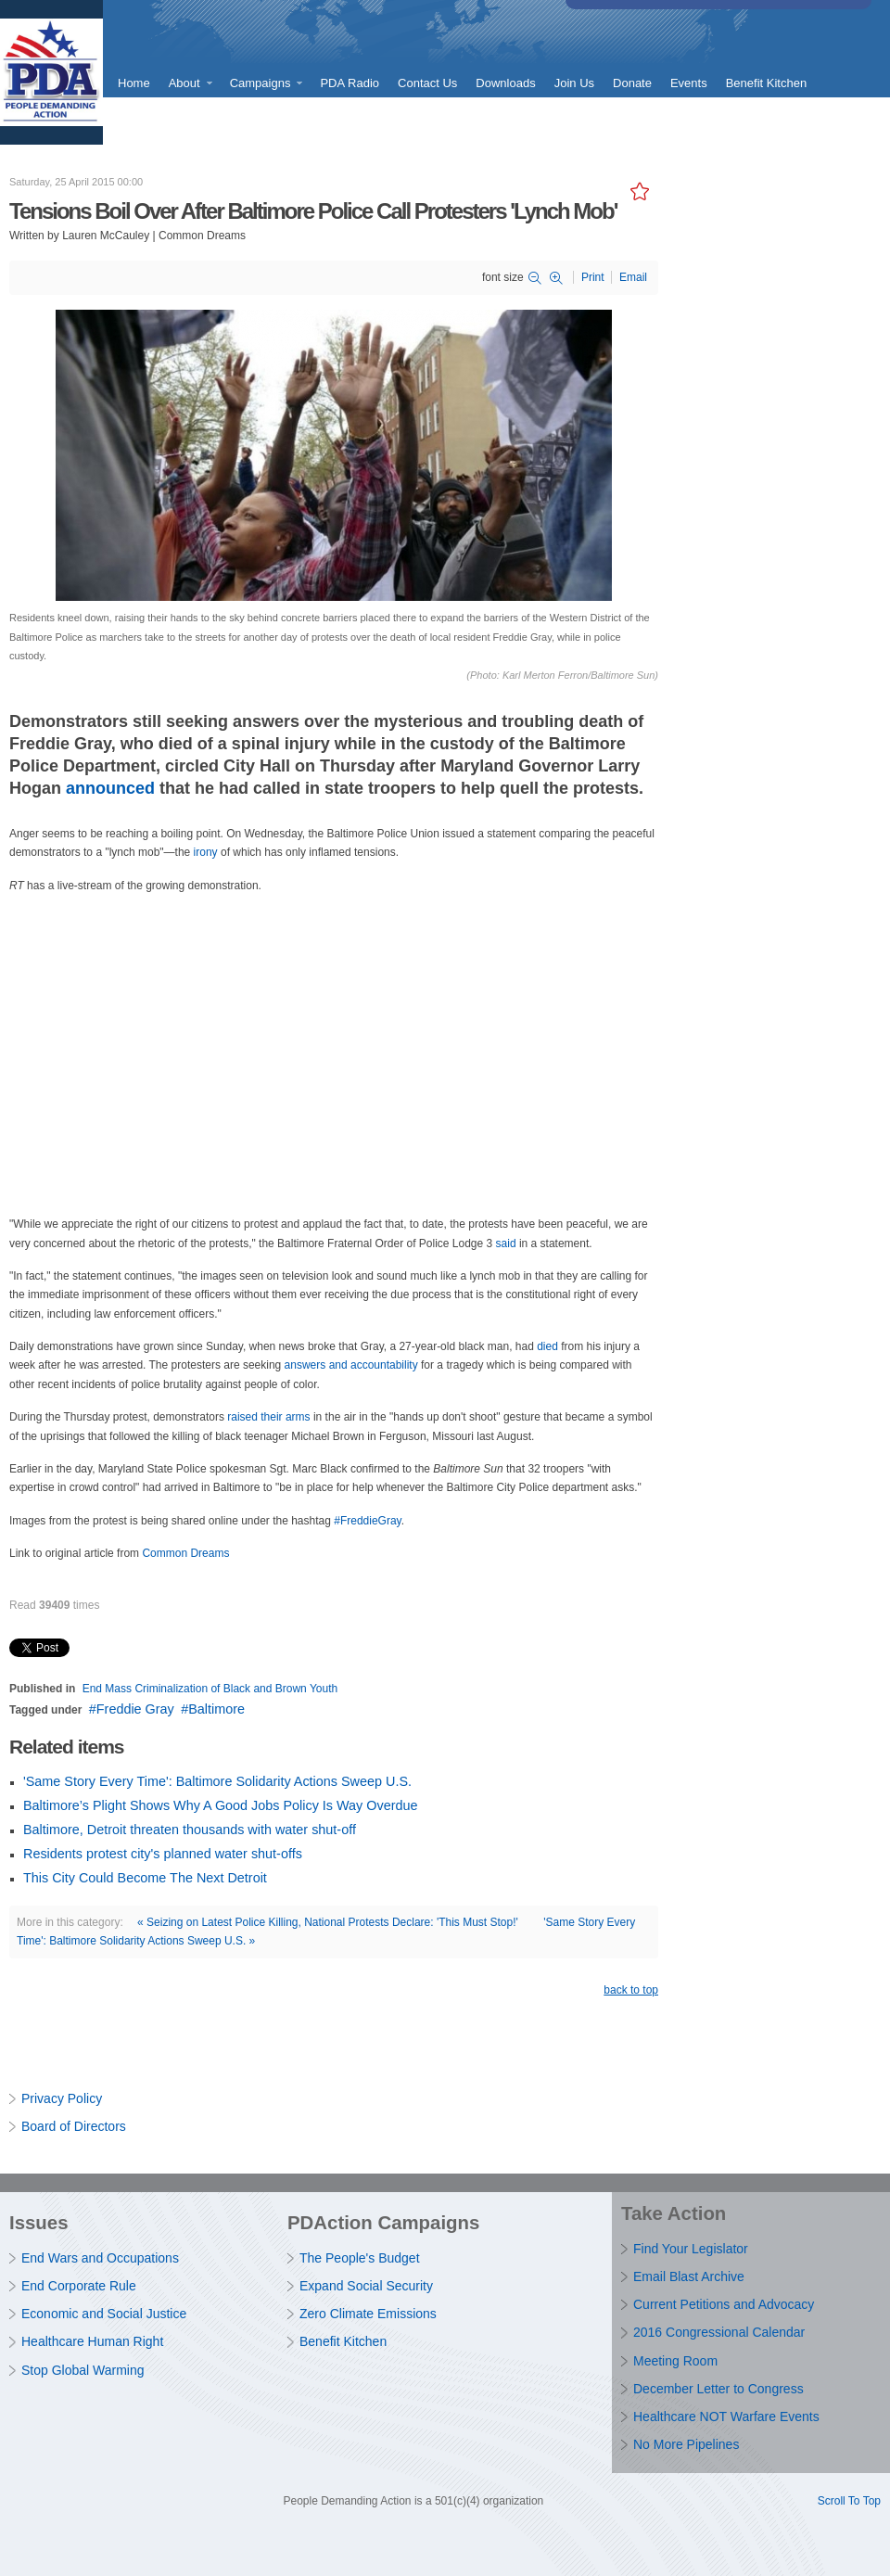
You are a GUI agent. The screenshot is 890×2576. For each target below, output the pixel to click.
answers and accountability (353, 1364)
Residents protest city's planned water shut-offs (162, 1853)
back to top (631, 1989)
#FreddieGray (367, 1520)
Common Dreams (185, 1553)
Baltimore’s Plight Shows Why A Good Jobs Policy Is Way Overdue (220, 1805)
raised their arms (268, 1416)
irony (207, 852)
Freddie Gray (135, 1709)
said (506, 1243)
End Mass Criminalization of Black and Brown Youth (210, 1688)
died (547, 1346)
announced (110, 788)
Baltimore (216, 1709)
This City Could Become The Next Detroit (145, 1877)
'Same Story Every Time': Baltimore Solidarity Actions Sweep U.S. (217, 1781)
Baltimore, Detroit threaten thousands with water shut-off (189, 1829)
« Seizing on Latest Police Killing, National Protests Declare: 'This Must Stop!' (327, 1922)
